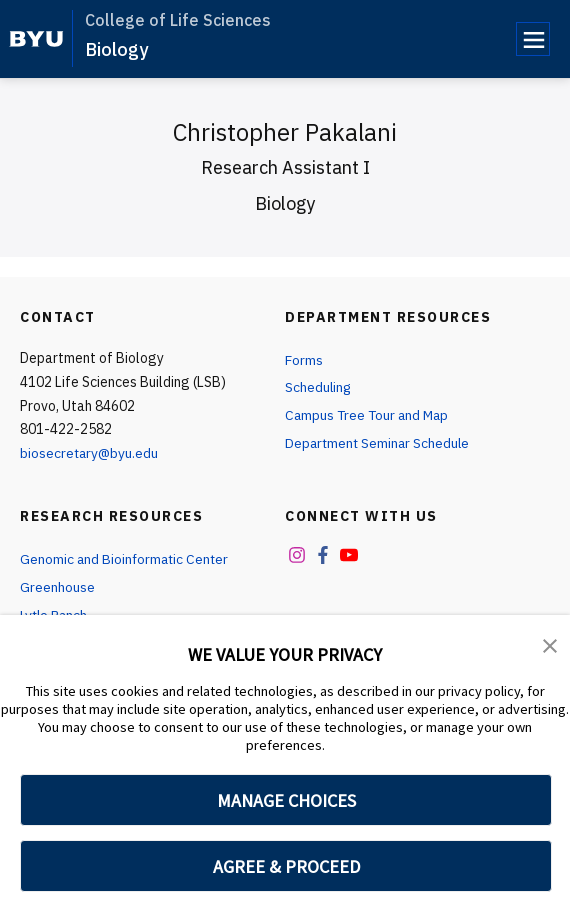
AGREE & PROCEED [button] (286, 866)
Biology (116, 49)
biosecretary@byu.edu (90, 453)
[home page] (36, 39)
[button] (550, 644)
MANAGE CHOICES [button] (286, 800)
